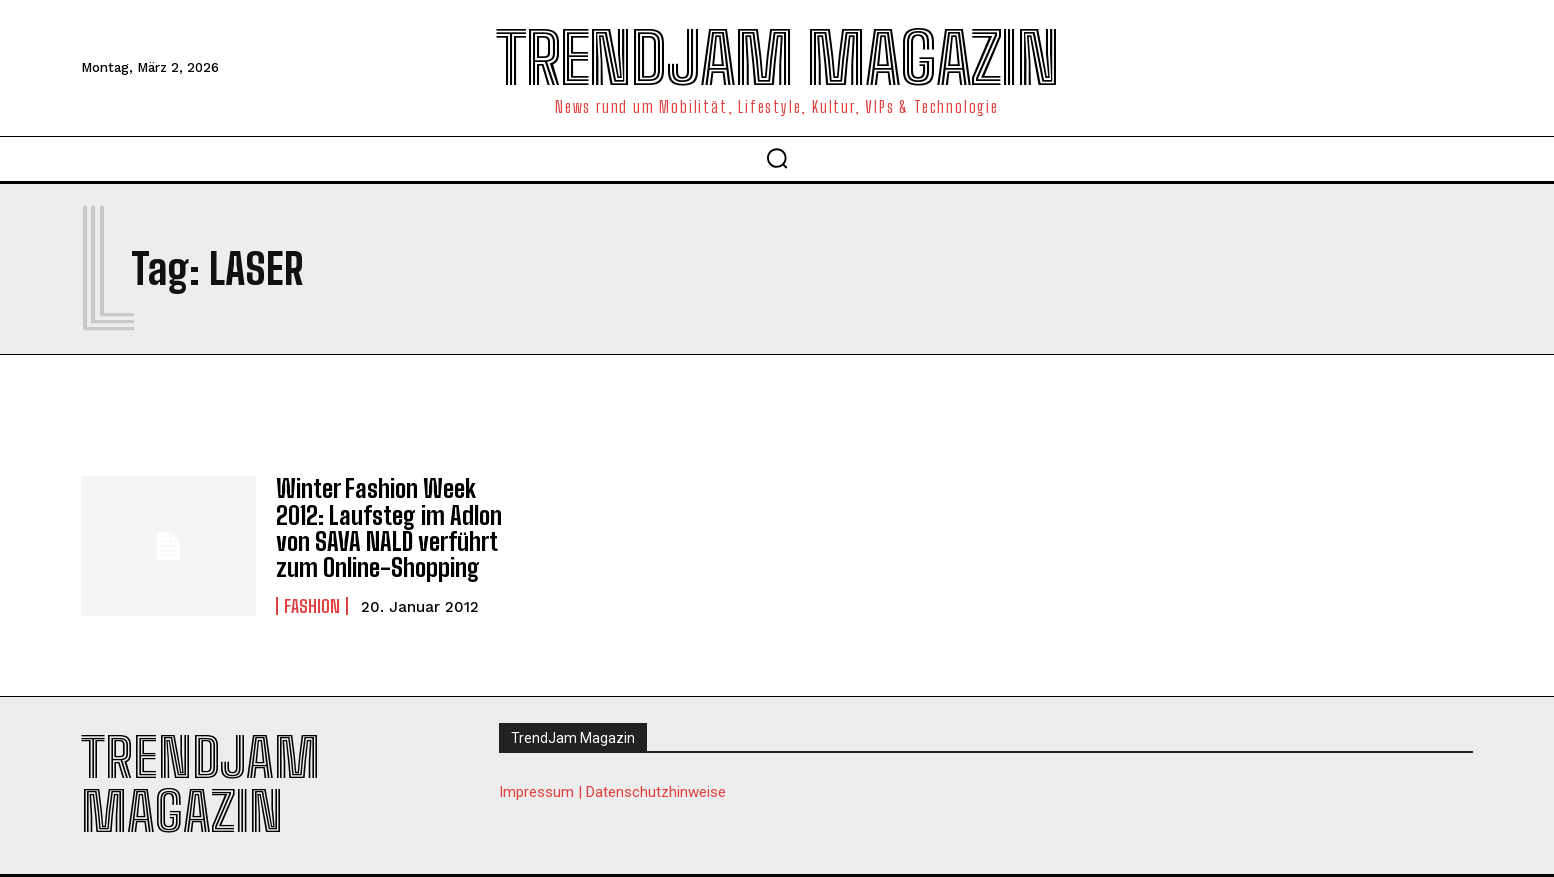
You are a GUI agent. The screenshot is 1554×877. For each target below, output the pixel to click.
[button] (777, 158)
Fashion (312, 606)
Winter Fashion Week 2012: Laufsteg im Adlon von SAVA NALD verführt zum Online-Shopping (389, 528)
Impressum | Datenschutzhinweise (612, 792)
